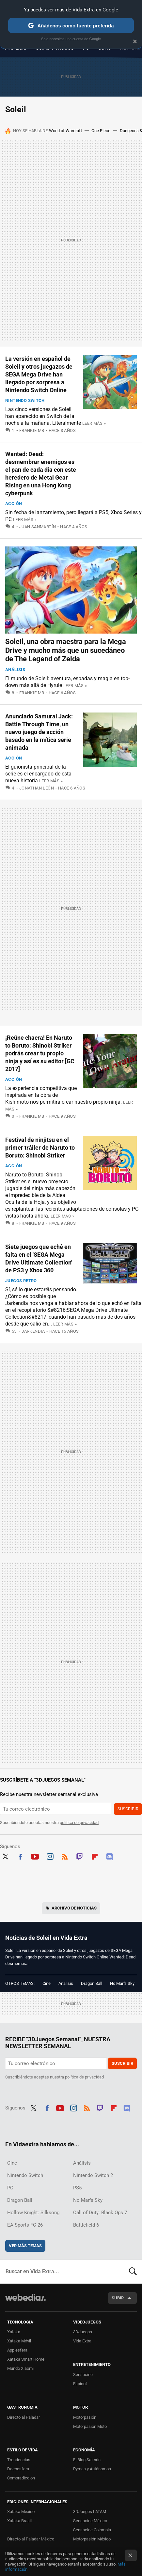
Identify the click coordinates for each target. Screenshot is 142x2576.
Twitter (5, 1855)
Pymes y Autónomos (92, 2468)
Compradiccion (21, 2478)
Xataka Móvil (19, 2340)
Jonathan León (36, 788)
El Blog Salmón (87, 2459)
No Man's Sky (122, 1983)
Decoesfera (18, 2468)
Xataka (13, 2331)
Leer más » (94, 423)
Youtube (35, 1855)
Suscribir (128, 1808)
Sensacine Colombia (92, 2529)
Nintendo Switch (25, 400)
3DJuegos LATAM (89, 2511)
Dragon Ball (91, 1983)
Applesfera (17, 2350)
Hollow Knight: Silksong (33, 2213)
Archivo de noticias (74, 1908)
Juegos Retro (21, 1280)
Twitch (79, 1855)
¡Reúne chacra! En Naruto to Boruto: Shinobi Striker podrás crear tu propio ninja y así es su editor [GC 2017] (39, 1053)
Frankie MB (31, 430)
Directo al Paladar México (30, 2539)
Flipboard (94, 1855)
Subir (118, 2297)
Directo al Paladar (23, 2417)
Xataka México (21, 2511)
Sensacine (83, 2374)
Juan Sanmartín (37, 526)
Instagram (50, 1855)
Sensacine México (90, 2520)
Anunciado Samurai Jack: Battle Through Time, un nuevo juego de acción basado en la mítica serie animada (39, 732)
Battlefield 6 (86, 2225)
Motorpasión (84, 2417)
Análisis (15, 669)
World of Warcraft (65, 130)
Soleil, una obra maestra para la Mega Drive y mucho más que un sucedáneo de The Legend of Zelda (65, 650)
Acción (13, 503)
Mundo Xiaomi (20, 2368)
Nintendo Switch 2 (93, 2175)
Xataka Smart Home (25, 2359)
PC (10, 2188)
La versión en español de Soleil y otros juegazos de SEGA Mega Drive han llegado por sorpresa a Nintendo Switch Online (38, 374)
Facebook (20, 1855)
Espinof (80, 2383)
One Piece (100, 130)
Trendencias (18, 2459)
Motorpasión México (92, 2539)
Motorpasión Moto (90, 2426)
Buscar (133, 2271)
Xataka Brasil (19, 2520)
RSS (64, 1855)
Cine (46, 1983)
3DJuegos (82, 2331)
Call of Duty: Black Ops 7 (100, 2213)
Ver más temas (25, 2245)
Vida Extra (82, 2340)
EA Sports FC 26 (25, 2225)
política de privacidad (79, 1822)
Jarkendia (33, 1331)
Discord (109, 1855)
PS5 (77, 2188)
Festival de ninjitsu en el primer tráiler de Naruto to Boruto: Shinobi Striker (40, 1147)
